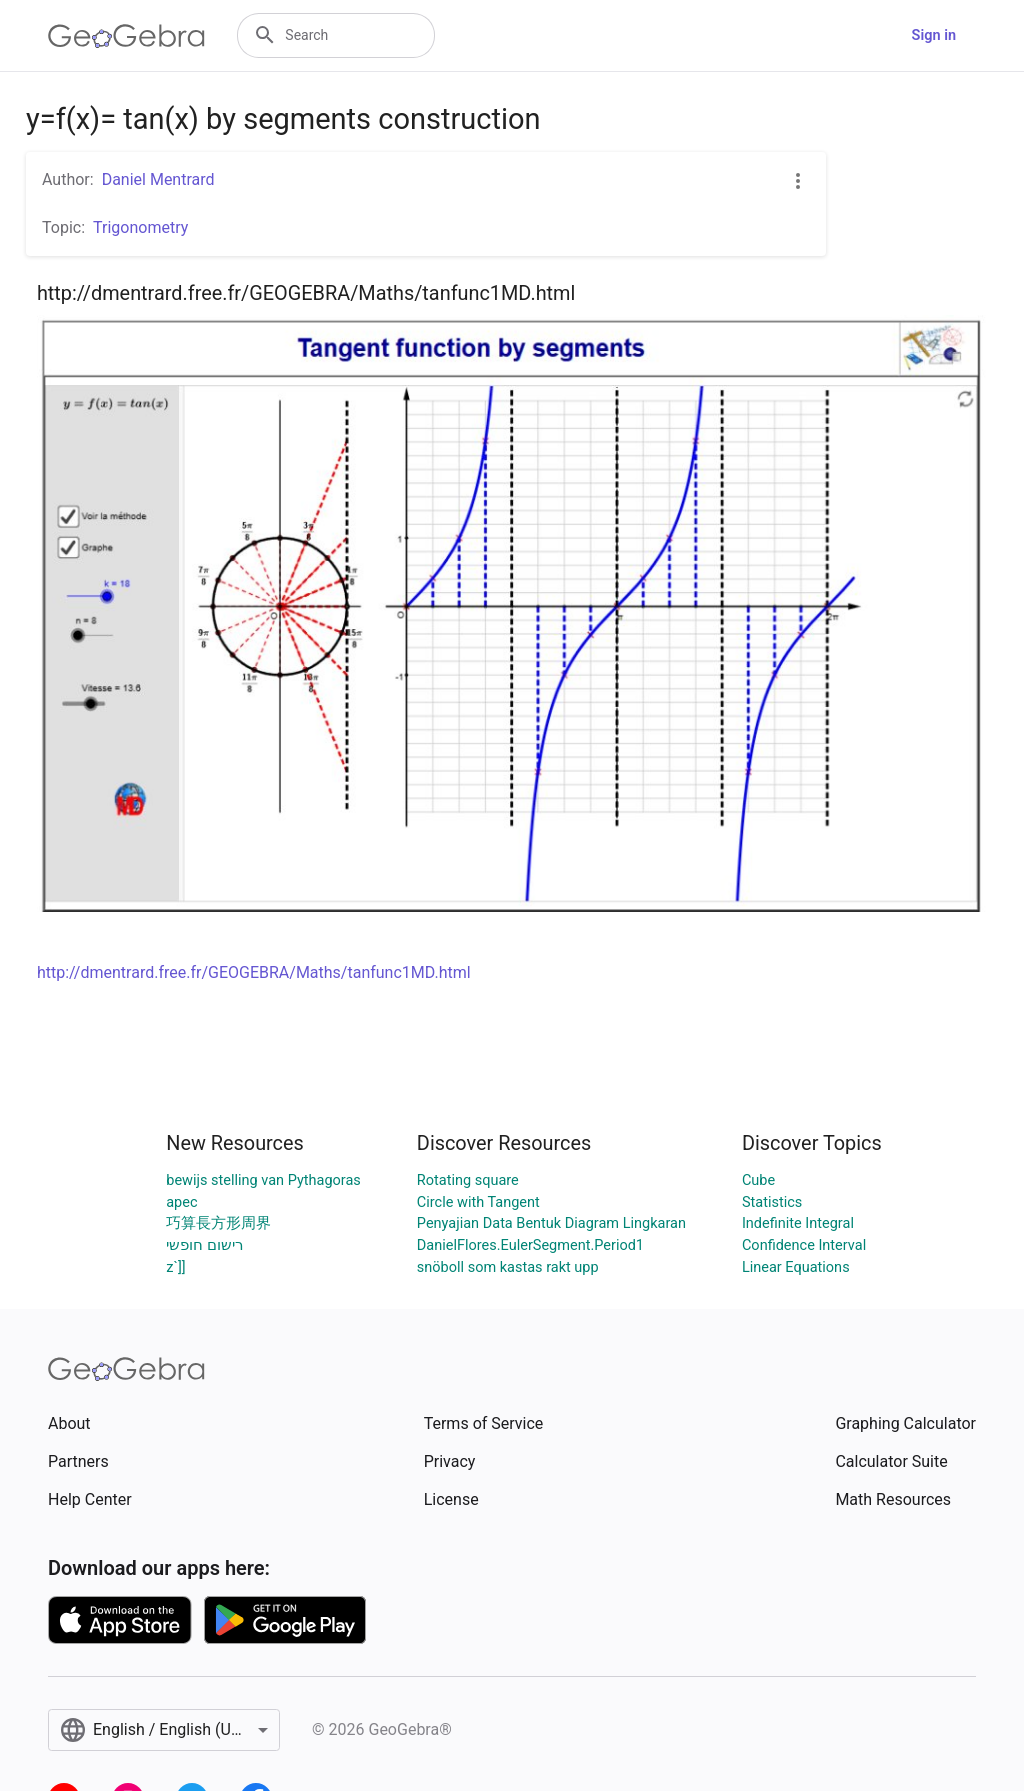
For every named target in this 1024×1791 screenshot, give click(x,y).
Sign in (934, 35)
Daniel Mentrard (158, 179)
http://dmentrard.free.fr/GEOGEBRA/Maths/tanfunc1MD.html (254, 972)
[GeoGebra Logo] (126, 36)
